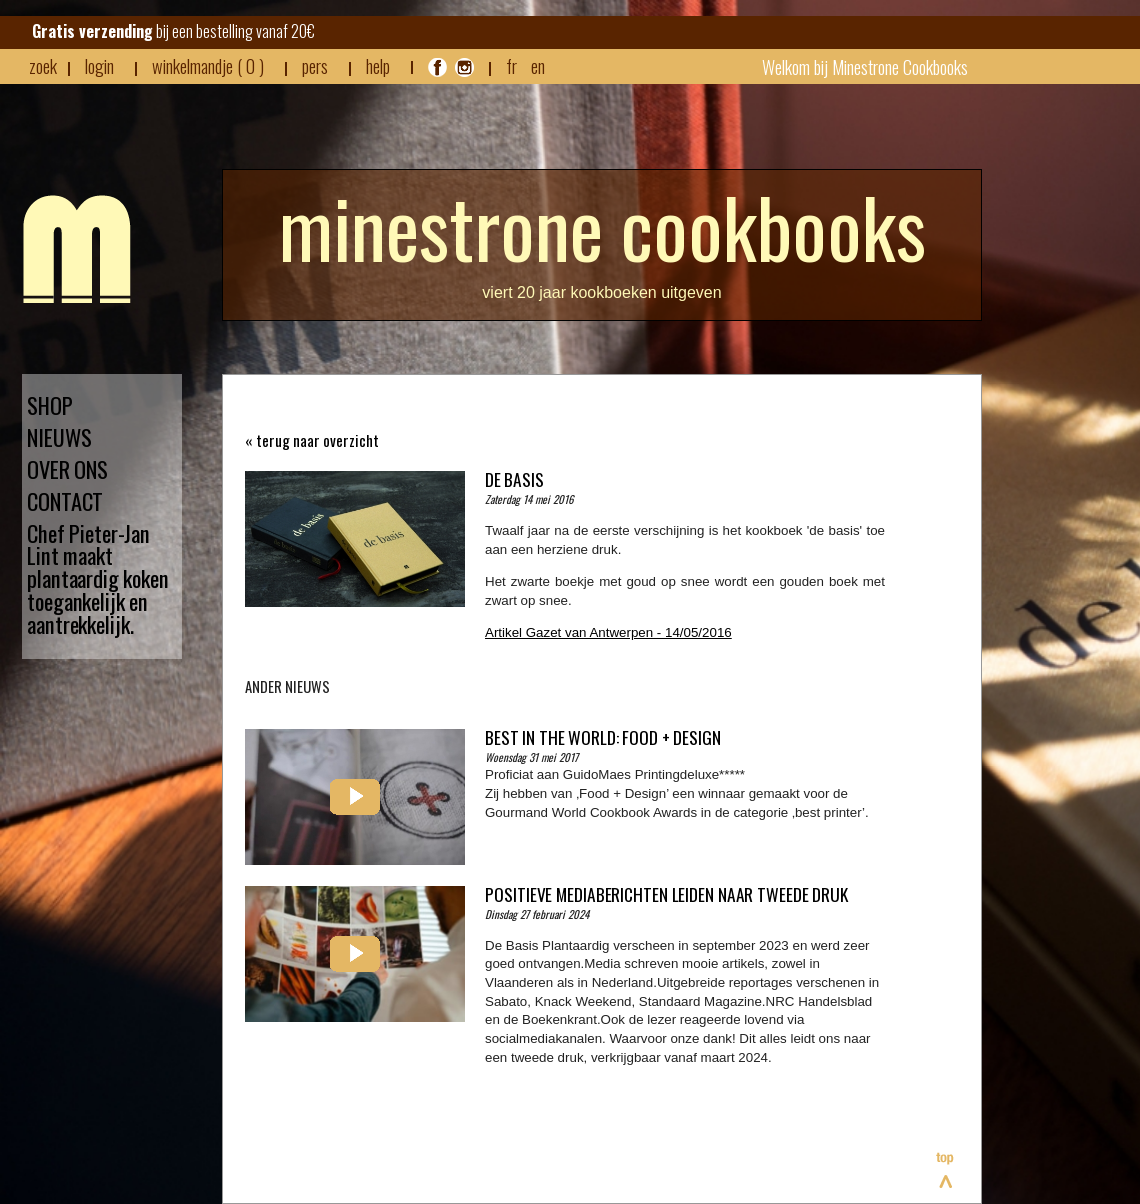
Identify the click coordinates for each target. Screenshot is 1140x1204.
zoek (43, 66)
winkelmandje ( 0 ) (208, 66)
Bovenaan (946, 1170)
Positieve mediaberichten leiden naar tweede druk (666, 894)
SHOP (50, 405)
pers (315, 66)
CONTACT (65, 501)
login (99, 65)
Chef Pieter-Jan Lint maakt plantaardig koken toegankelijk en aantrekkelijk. (98, 579)
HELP (378, 66)
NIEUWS (59, 437)
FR (511, 65)
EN (538, 65)
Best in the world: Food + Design (603, 737)
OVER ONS (67, 469)
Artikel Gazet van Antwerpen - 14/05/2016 (608, 632)
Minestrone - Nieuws (77, 249)
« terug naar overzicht (312, 440)
